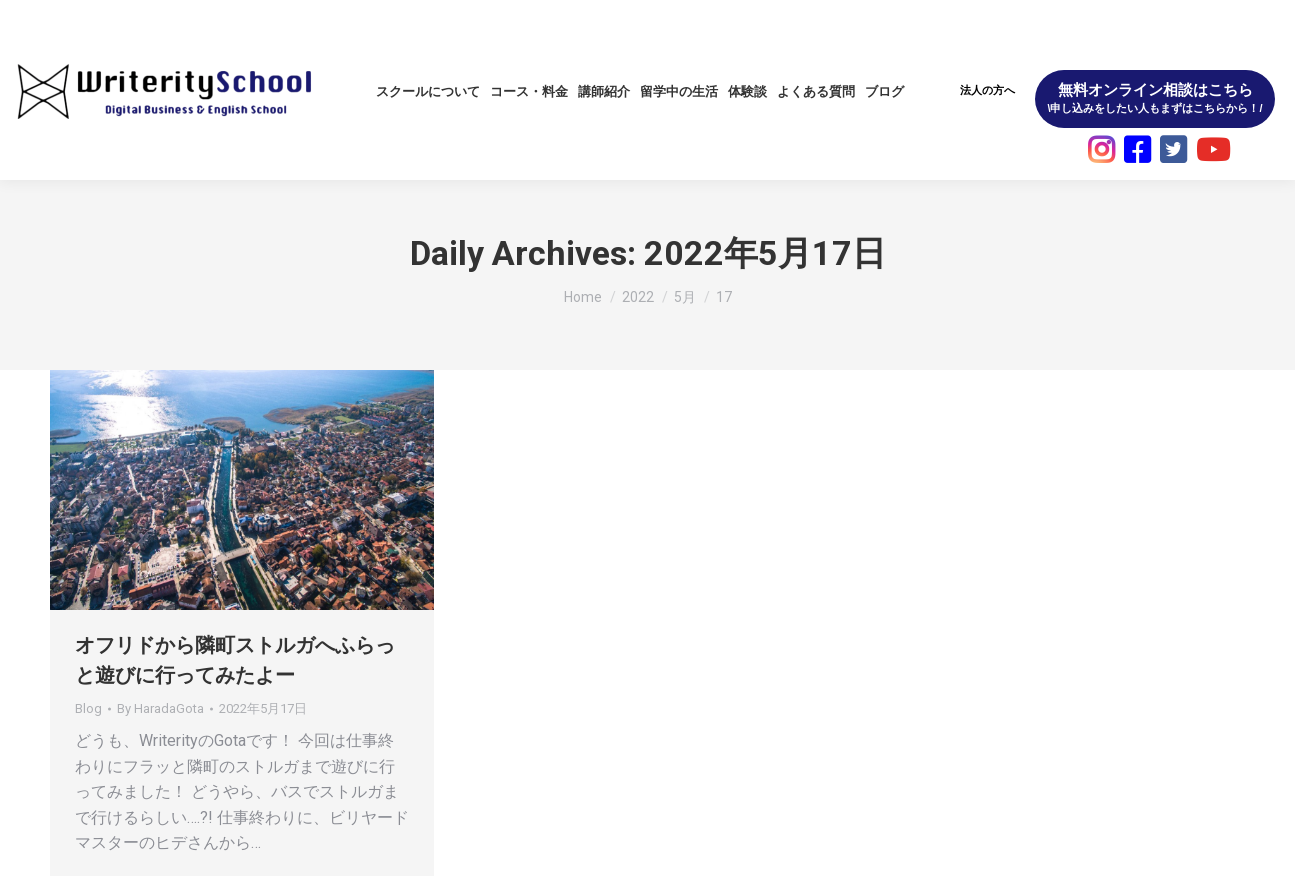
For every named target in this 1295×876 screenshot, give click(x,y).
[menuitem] (428, 91)
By (160, 708)
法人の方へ (987, 90)
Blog (88, 708)
